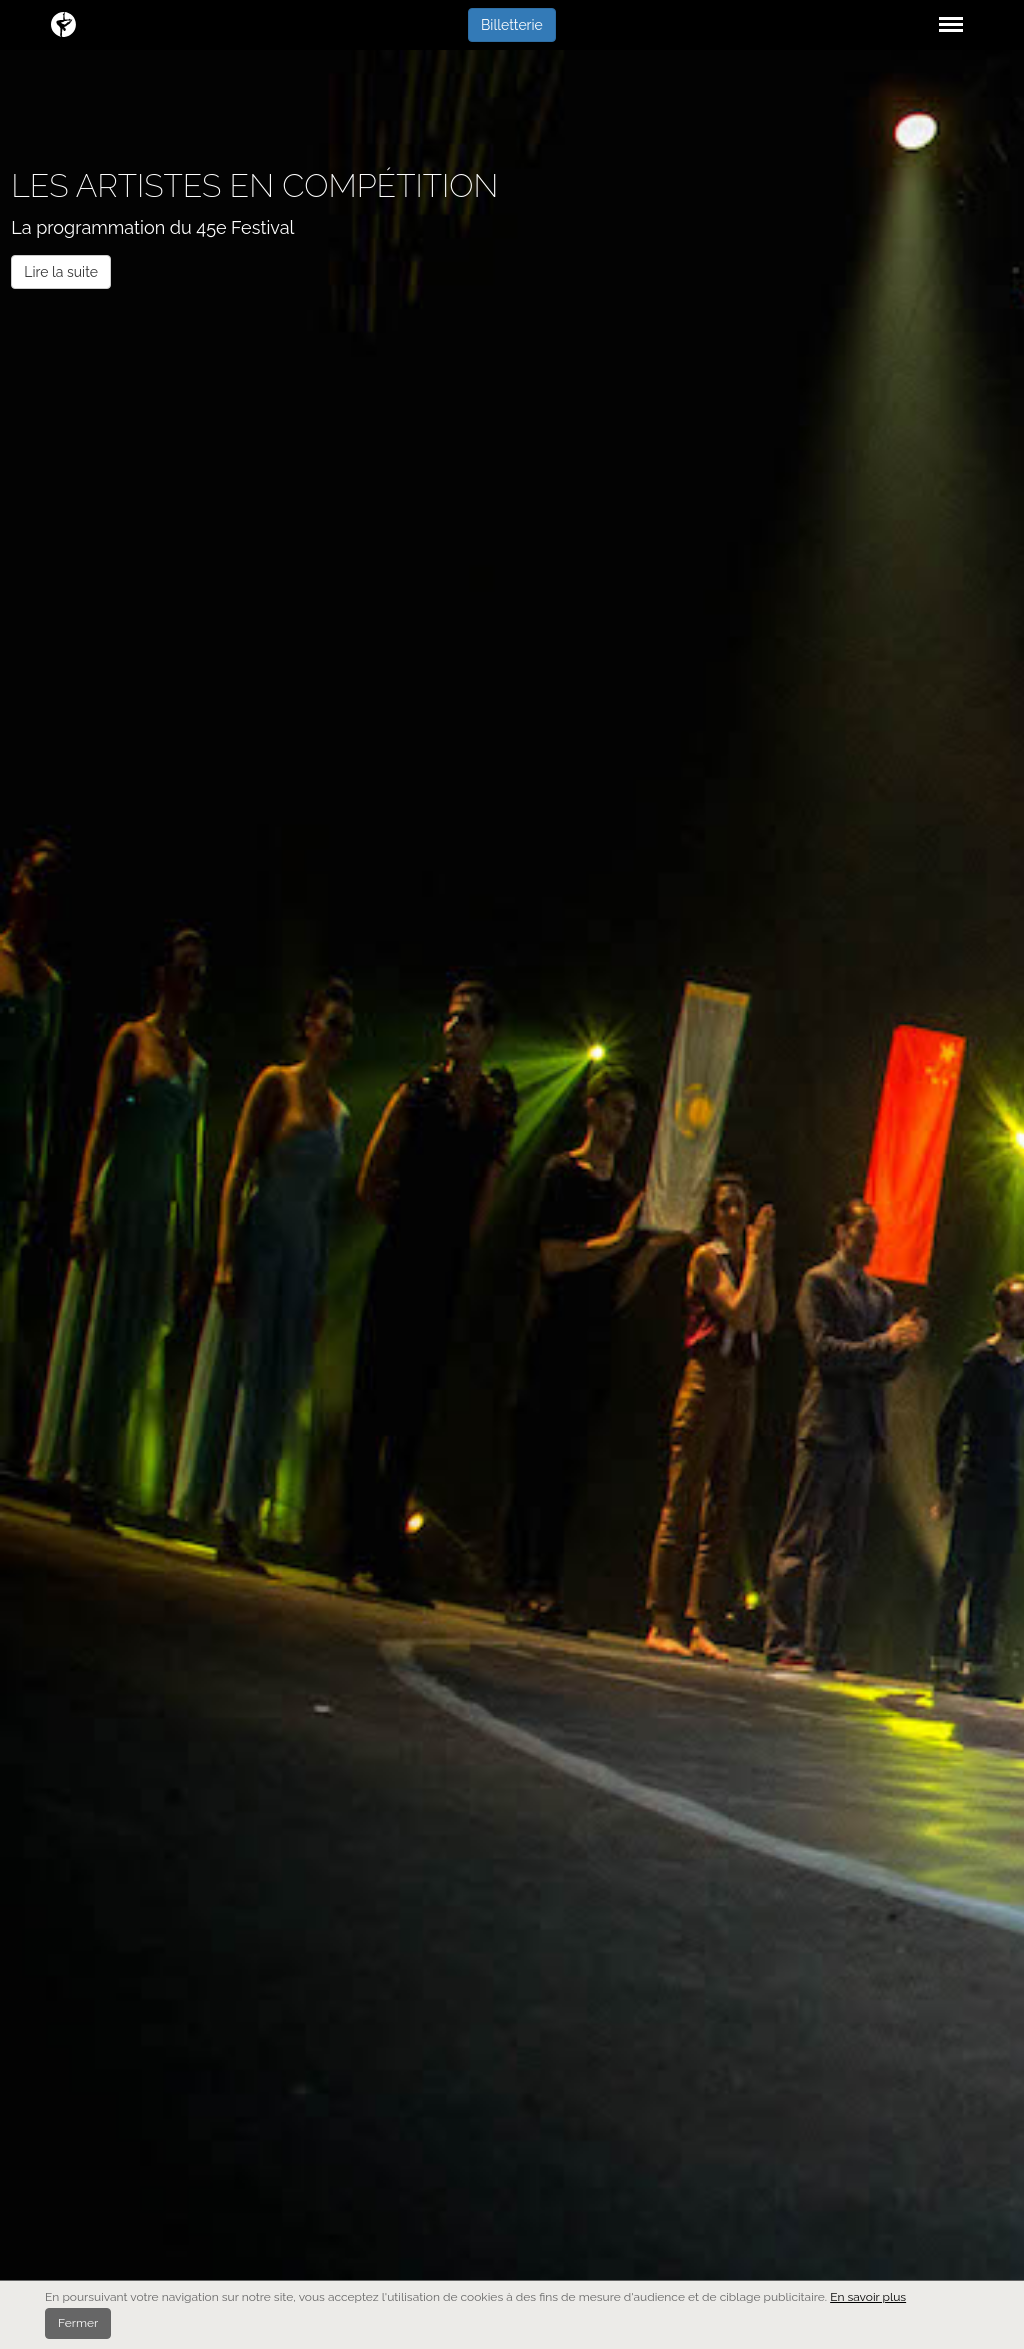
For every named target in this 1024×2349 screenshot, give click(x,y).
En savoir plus (868, 2297)
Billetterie (512, 25)
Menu (947, 14)
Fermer (78, 2323)
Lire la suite (61, 272)
